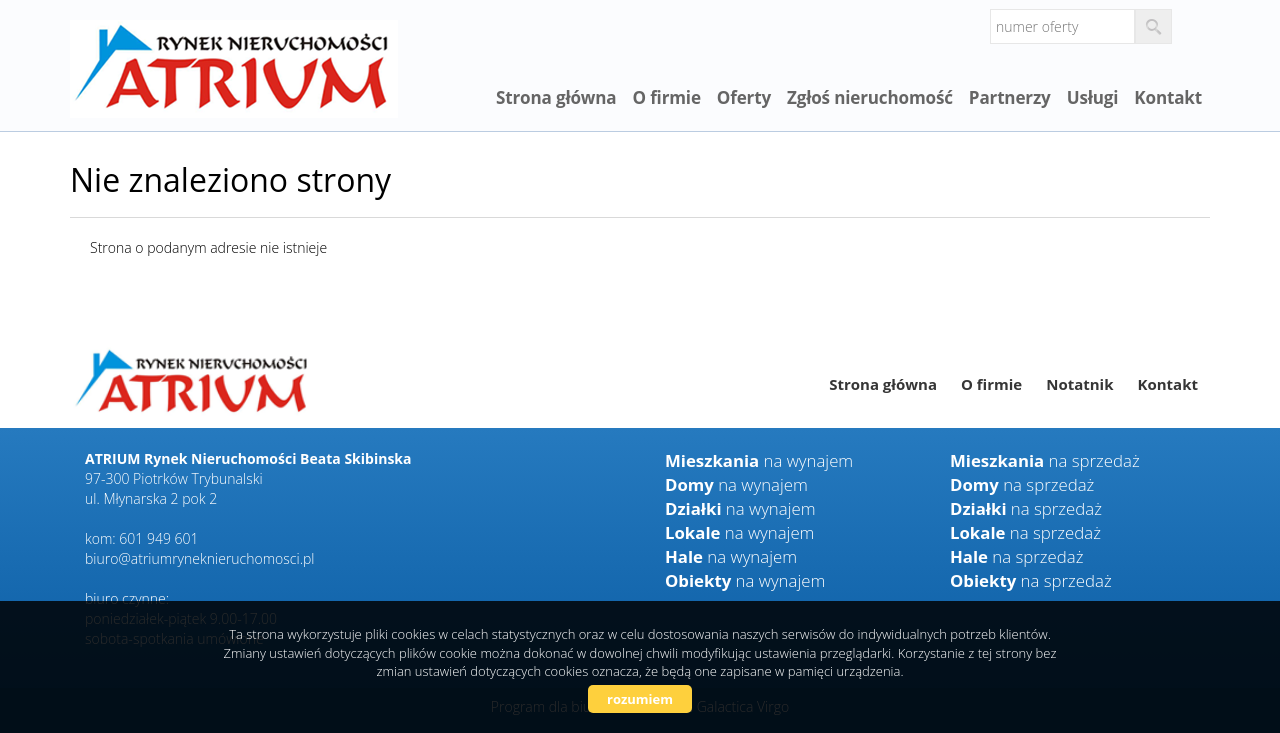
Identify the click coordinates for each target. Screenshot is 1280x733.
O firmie (666, 97)
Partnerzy (1010, 97)
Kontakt (1168, 97)
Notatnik (1079, 384)
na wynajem (759, 460)
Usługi (1093, 97)
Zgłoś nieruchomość (870, 97)
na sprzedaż (1045, 460)
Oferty (744, 97)
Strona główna (556, 97)
